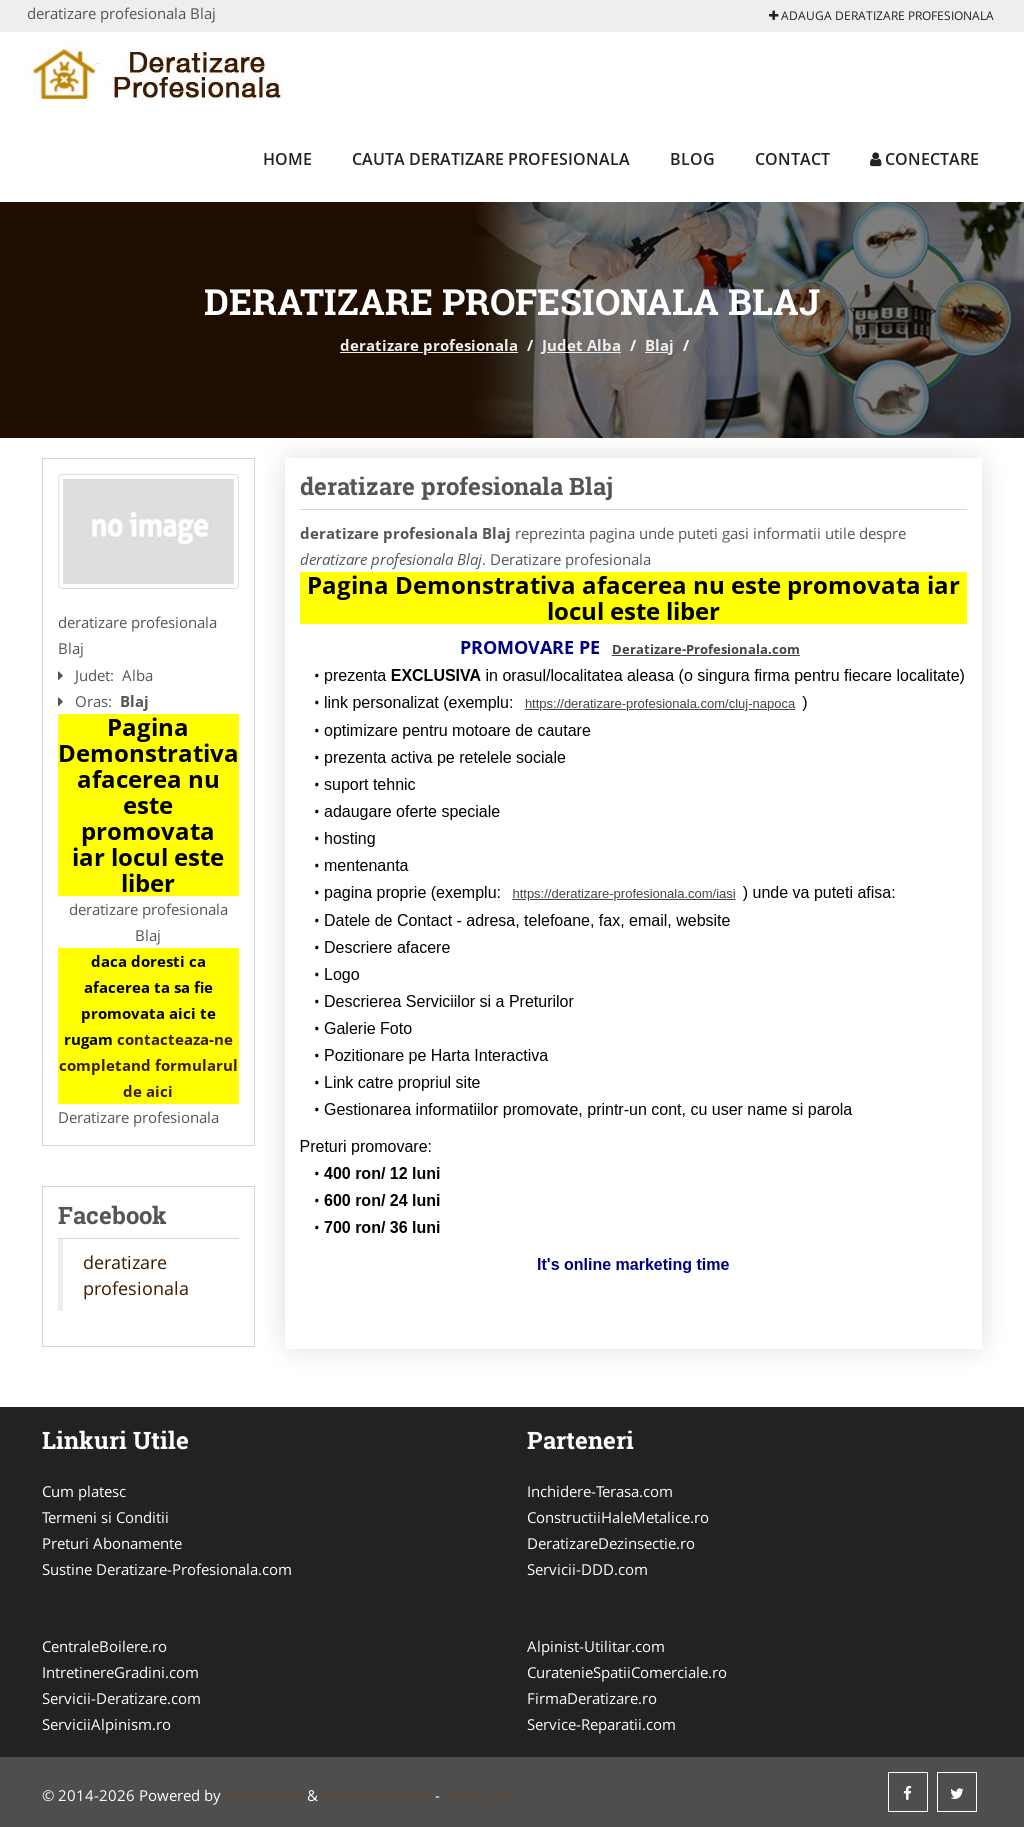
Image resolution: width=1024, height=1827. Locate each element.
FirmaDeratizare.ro (592, 1698)
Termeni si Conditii (105, 1517)
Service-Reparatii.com (601, 1724)
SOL (501, 1795)
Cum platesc (84, 1491)
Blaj (659, 345)
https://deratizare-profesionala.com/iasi (623, 893)
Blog (692, 159)
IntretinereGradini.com (120, 1672)
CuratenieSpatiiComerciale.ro (627, 1672)
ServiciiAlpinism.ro (106, 1724)
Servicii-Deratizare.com (121, 1698)
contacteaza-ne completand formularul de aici (148, 1065)
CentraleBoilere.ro (104, 1646)
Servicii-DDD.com (587, 1569)
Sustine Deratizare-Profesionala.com (167, 1569)
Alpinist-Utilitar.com (596, 1646)
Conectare (924, 159)
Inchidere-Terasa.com (600, 1491)
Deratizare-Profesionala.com (706, 649)
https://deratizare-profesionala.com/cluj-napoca (660, 703)
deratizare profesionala (429, 345)
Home (287, 159)
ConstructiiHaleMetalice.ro (618, 1517)
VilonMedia (264, 1795)
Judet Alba (581, 345)
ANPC (463, 1795)
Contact (792, 159)
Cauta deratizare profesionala (491, 159)
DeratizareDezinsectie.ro (611, 1543)
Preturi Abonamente (112, 1543)
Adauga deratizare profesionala (881, 15)
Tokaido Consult (376, 1795)
